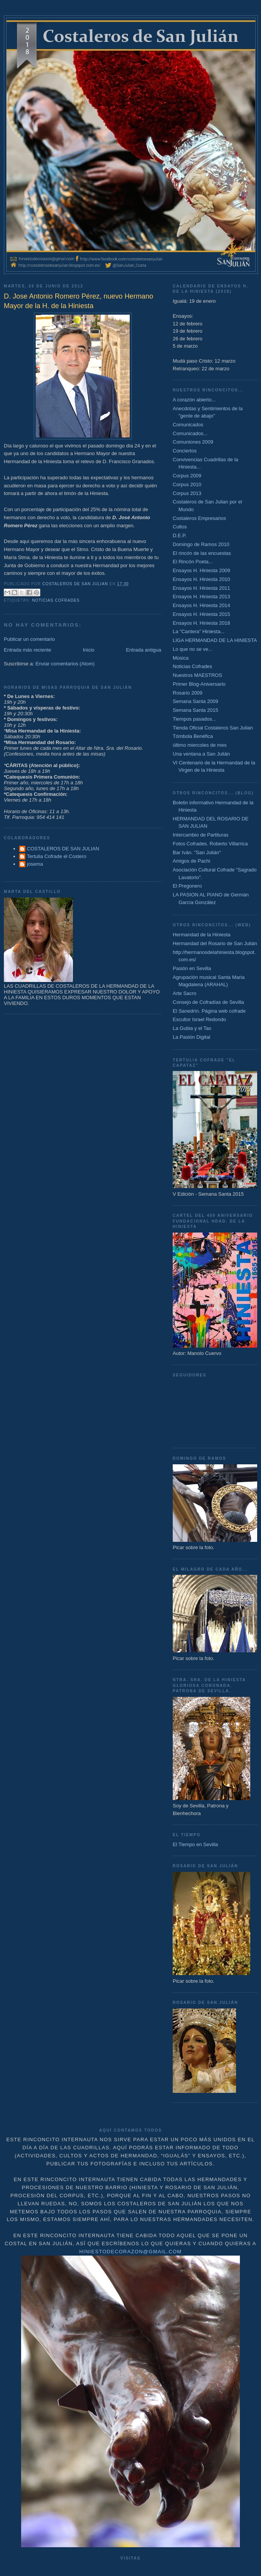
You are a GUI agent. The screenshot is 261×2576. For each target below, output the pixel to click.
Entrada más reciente (27, 650)
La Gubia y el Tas (192, 1028)
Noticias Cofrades (55, 600)
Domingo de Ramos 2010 (201, 544)
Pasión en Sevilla (192, 968)
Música (180, 658)
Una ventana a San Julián (201, 754)
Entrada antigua (143, 650)
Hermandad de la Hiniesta (201, 934)
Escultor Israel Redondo (199, 1019)
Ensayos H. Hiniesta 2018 (201, 623)
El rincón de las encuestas (202, 553)
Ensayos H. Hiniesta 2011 (201, 588)
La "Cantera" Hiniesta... (199, 631)
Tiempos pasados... (194, 719)
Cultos (180, 527)
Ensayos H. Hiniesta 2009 (201, 570)
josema (35, 864)
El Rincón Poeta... (193, 561)
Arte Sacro (184, 993)
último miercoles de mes (199, 745)
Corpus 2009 (187, 476)
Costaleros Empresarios (199, 518)
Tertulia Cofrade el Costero (56, 856)
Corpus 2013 (187, 493)
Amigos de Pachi (191, 861)
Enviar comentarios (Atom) (64, 664)
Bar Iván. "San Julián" (197, 852)
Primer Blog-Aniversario (199, 684)
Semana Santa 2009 (195, 701)
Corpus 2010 (187, 484)
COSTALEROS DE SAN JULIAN (63, 849)
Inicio (88, 650)
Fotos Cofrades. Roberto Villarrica (210, 844)
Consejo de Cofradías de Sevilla (208, 1002)
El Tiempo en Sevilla (195, 1844)
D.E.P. (180, 535)
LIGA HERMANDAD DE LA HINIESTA (215, 640)
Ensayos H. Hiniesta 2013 (201, 596)
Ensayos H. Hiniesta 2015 (201, 614)
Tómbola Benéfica (193, 736)
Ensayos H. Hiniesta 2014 (201, 605)
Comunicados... (190, 433)
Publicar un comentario (29, 639)
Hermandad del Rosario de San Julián (215, 943)
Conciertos (185, 451)
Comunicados (188, 424)
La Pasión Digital (191, 1037)
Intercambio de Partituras (200, 835)
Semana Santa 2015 (195, 710)
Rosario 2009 (187, 693)
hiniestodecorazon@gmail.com (130, 2251)
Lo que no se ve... (192, 649)
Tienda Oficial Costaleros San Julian (213, 728)
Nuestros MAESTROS (197, 675)
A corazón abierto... (194, 400)
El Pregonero (187, 886)
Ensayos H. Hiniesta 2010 (201, 579)
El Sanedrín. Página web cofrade (209, 1011)
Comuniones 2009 (193, 442)
